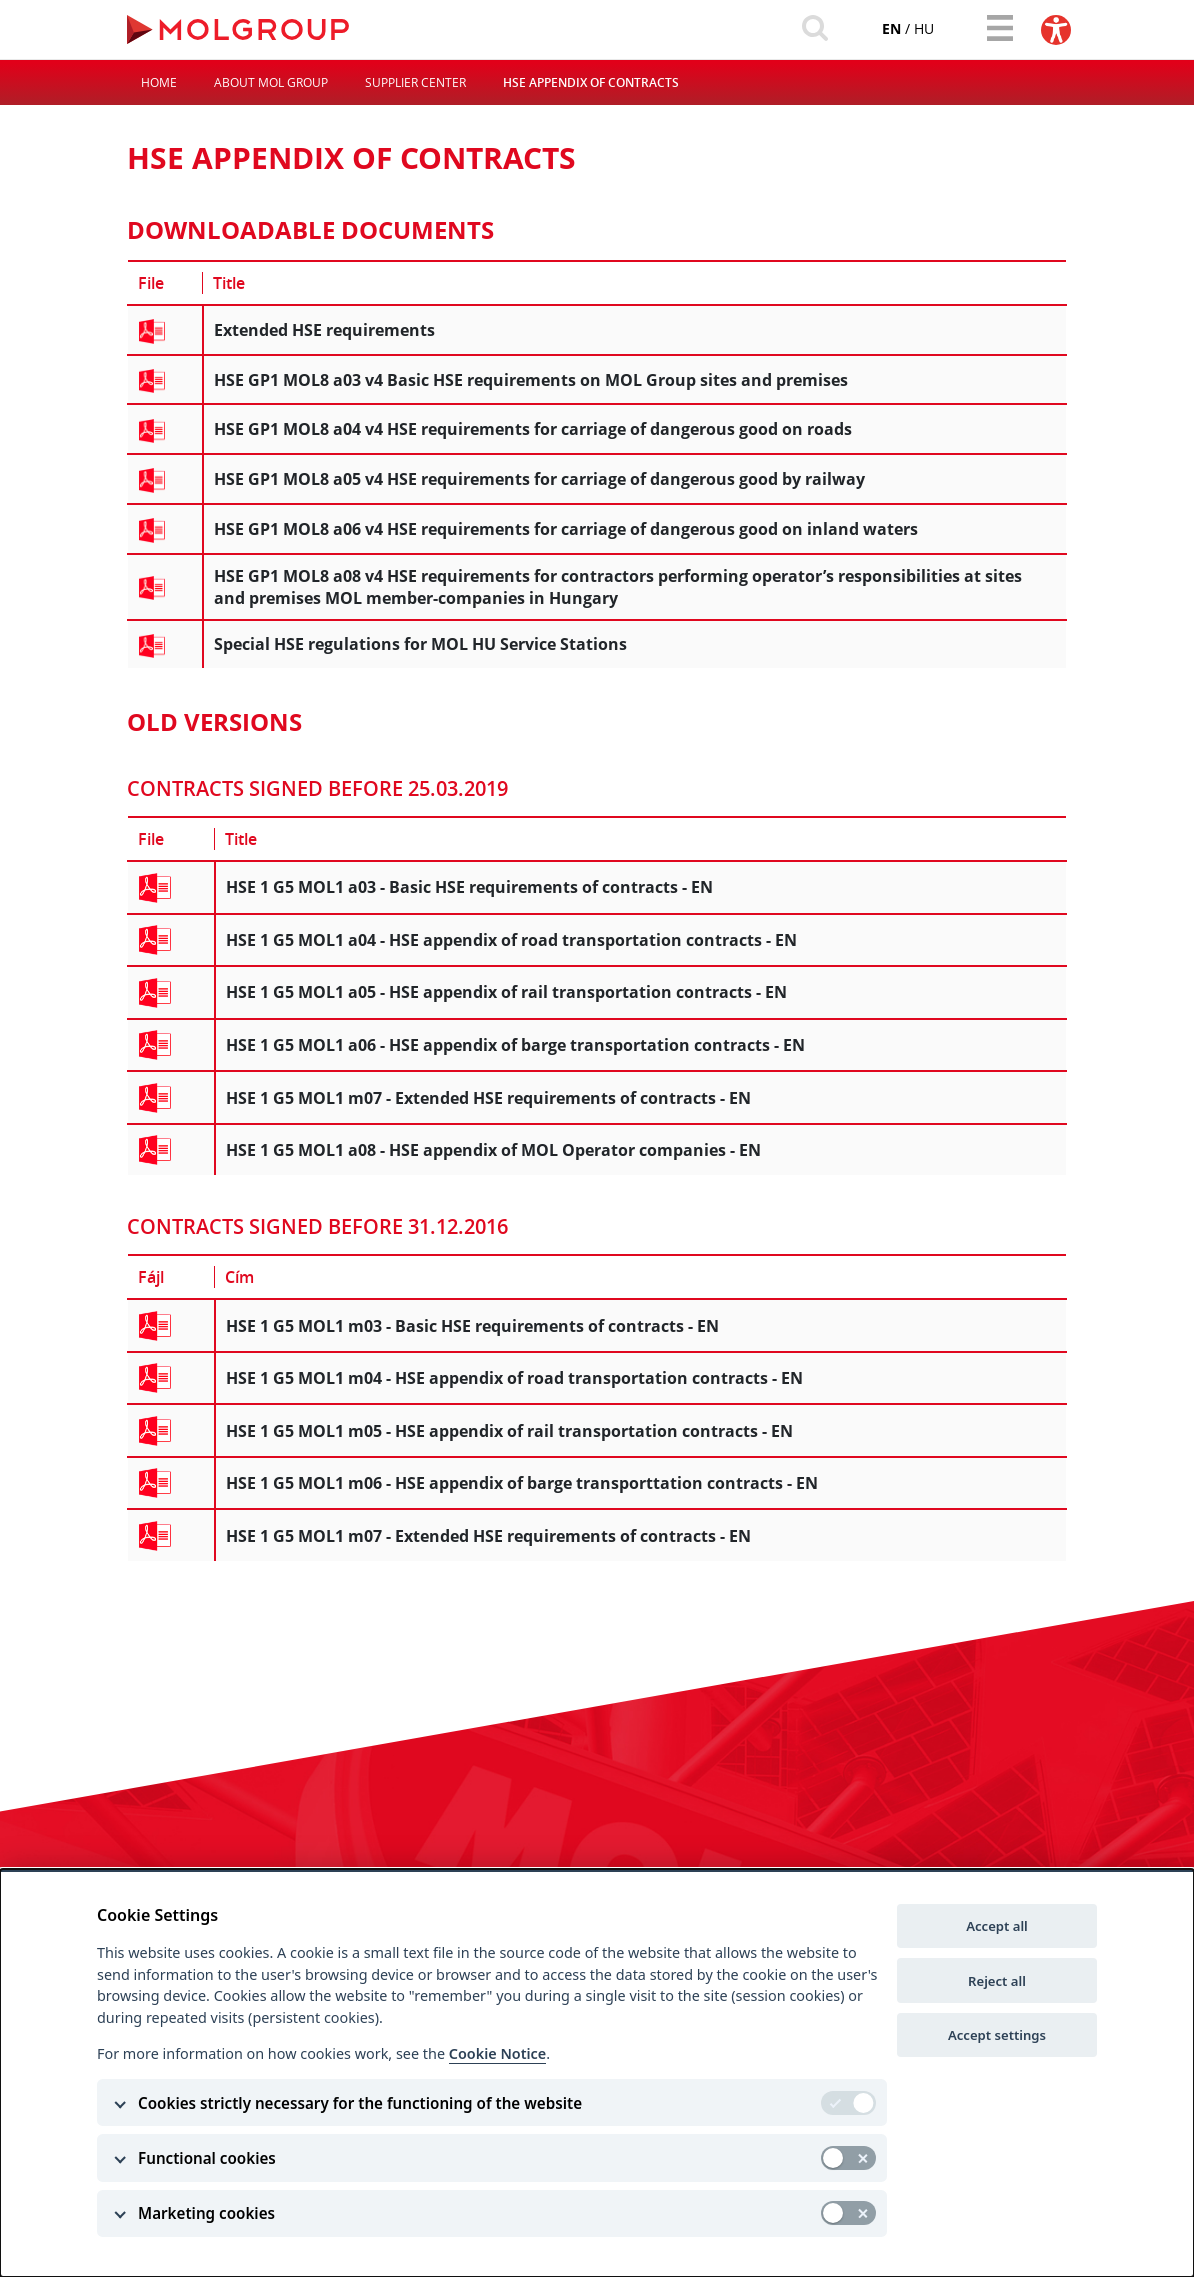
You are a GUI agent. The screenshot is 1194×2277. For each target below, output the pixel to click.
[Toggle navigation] (999, 28)
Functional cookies (207, 2158)
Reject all (997, 1981)
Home (159, 83)
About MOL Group (271, 83)
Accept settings (997, 2035)
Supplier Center (415, 83)
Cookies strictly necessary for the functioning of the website (360, 2103)
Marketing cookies (206, 2213)
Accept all (997, 1926)
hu (922, 28)
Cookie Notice (497, 2053)
